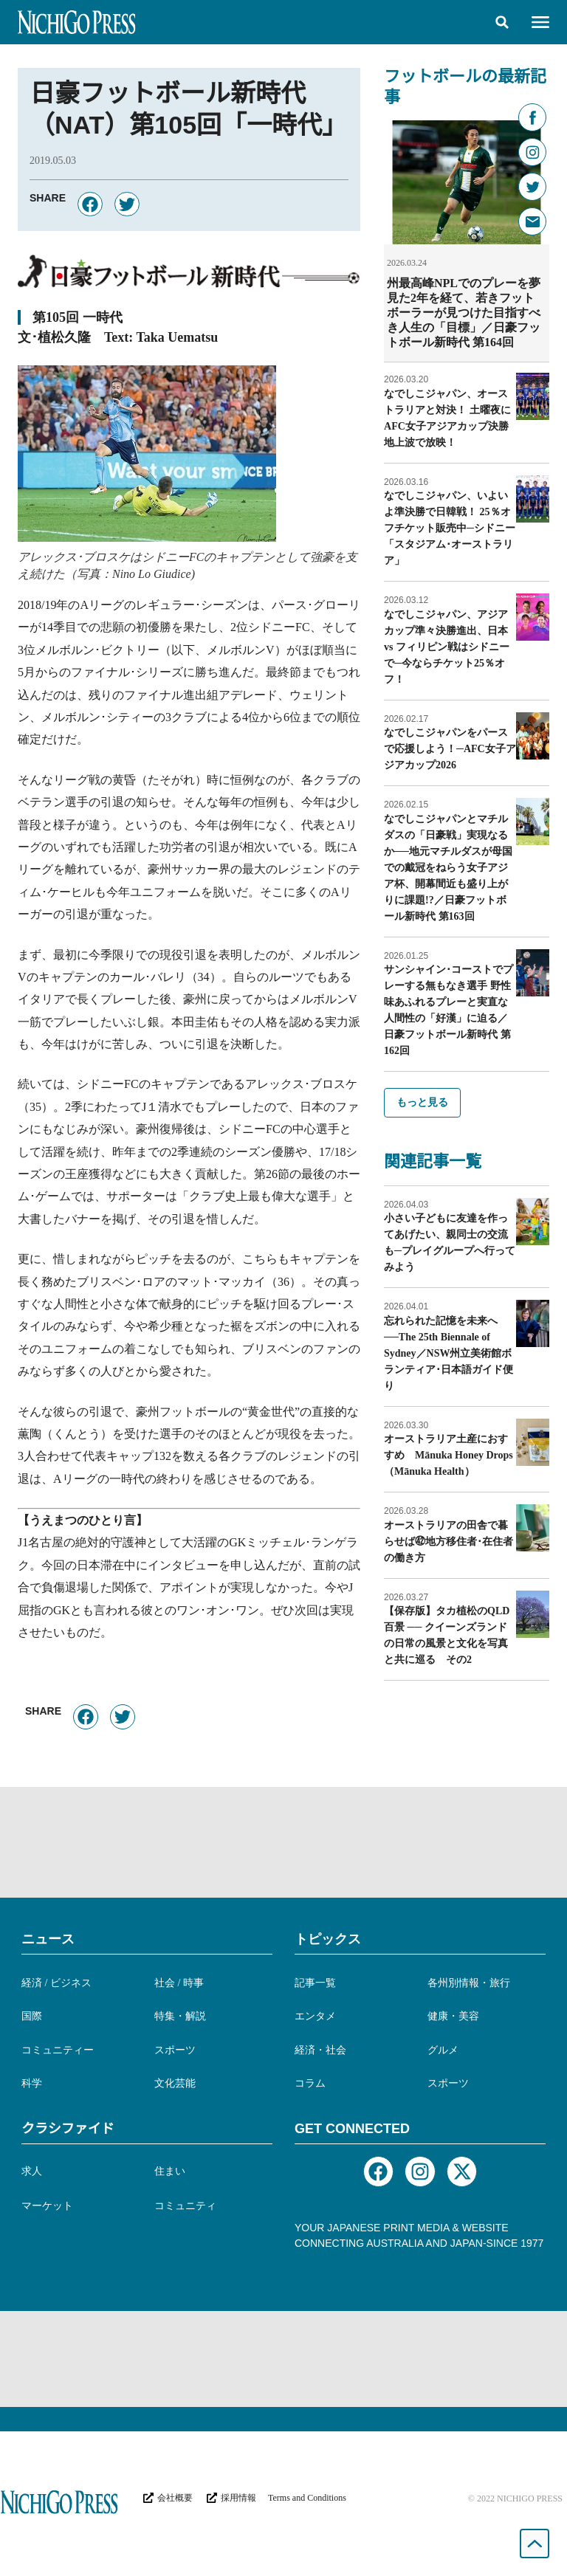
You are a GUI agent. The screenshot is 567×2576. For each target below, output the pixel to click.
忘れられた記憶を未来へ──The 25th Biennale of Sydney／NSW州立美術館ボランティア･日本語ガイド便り (448, 1353)
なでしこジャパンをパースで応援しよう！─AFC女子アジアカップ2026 (450, 749)
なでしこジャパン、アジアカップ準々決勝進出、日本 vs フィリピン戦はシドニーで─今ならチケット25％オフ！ (446, 647)
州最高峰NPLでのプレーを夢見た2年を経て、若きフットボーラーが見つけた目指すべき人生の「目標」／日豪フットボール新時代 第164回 (463, 312)
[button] (502, 22)
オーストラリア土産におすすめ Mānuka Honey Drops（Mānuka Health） (448, 1455)
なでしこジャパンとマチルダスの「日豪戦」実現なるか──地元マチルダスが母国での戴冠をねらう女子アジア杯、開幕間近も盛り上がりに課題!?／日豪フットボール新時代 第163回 (448, 867)
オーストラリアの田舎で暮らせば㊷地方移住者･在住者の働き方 (448, 1541)
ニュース (48, 1939)
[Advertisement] (283, 1842)
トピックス (328, 1939)
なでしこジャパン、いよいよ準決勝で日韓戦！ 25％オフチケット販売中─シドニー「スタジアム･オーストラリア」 (449, 528)
